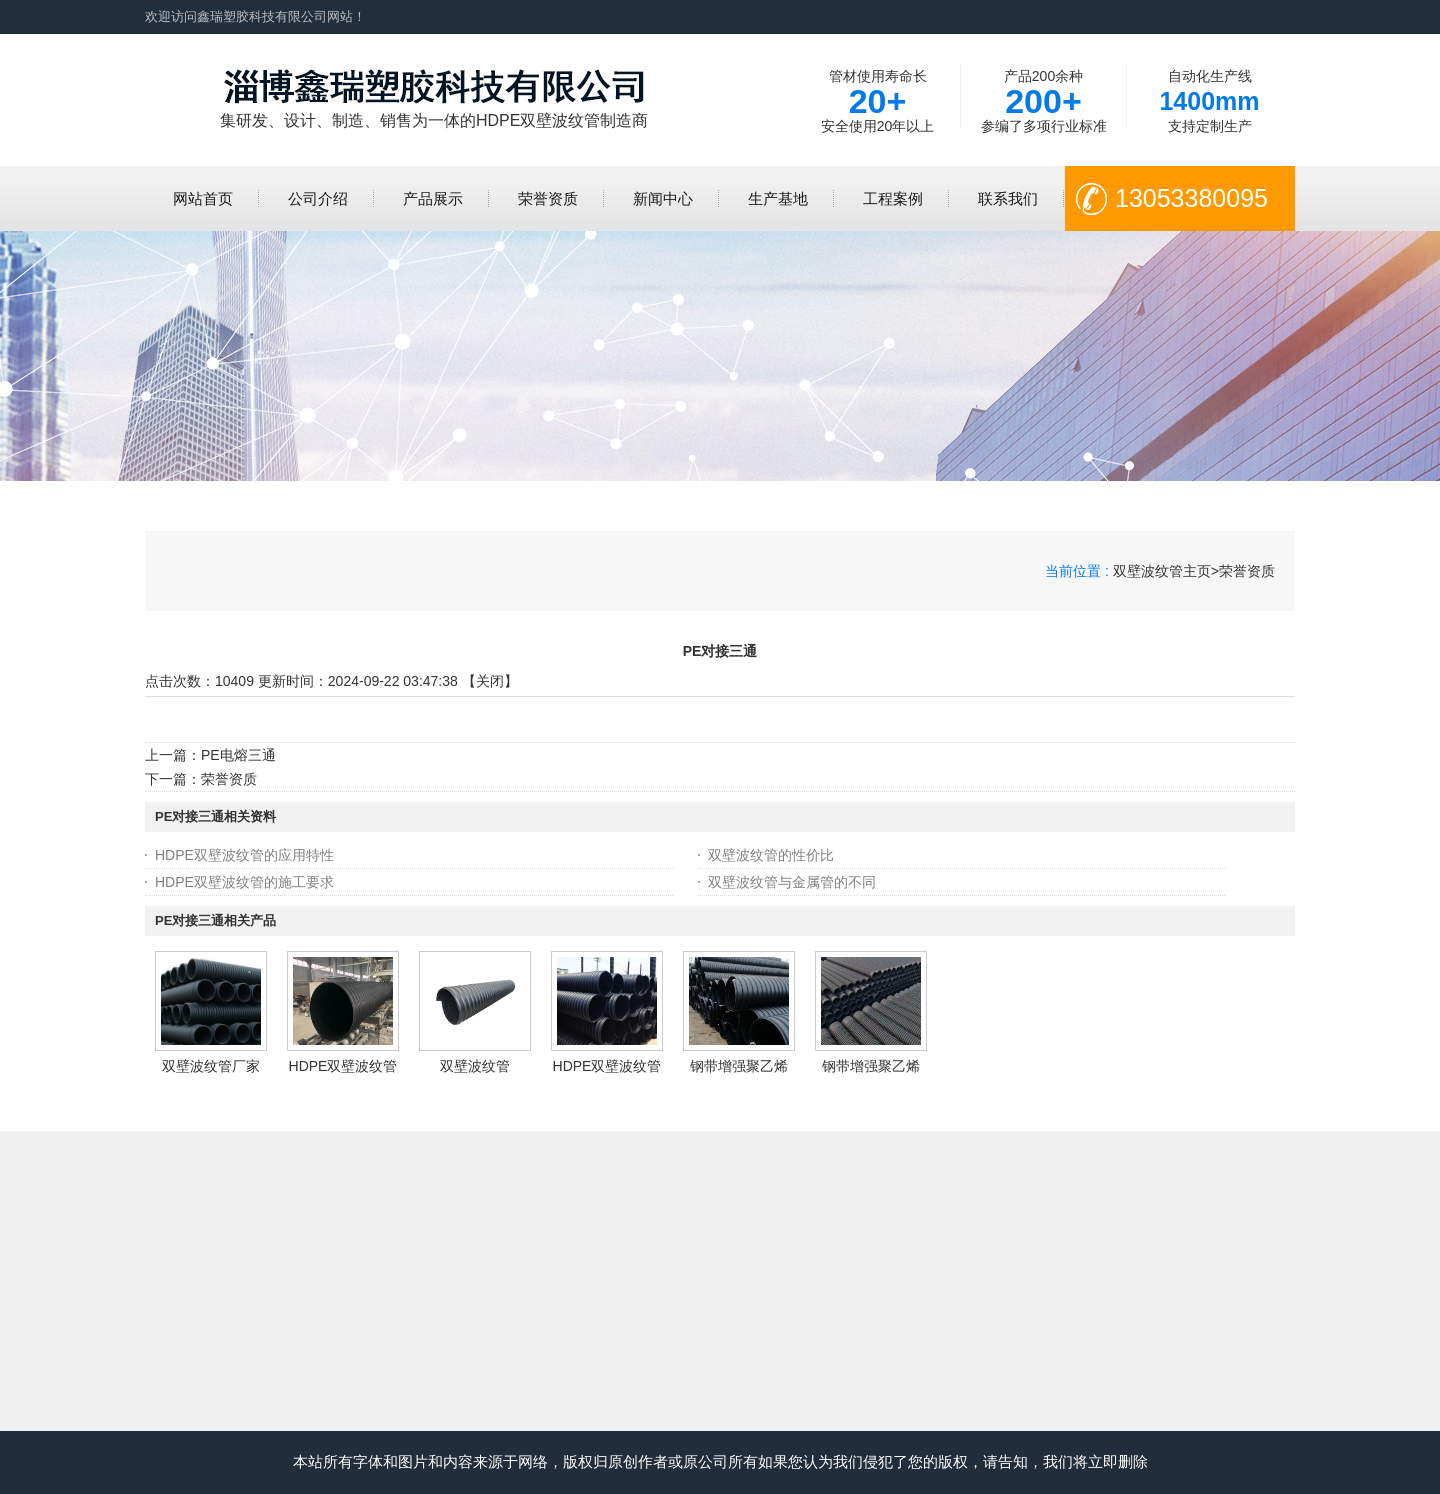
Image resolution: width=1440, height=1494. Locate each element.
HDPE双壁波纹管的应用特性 (244, 855)
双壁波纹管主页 (1162, 571)
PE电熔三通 (238, 755)
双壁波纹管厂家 (211, 1066)
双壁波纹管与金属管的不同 (792, 882)
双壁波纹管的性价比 (771, 855)
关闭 (490, 681)
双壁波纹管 (475, 1066)
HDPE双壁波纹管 (343, 1066)
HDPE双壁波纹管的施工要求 (244, 882)
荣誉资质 (1247, 571)
